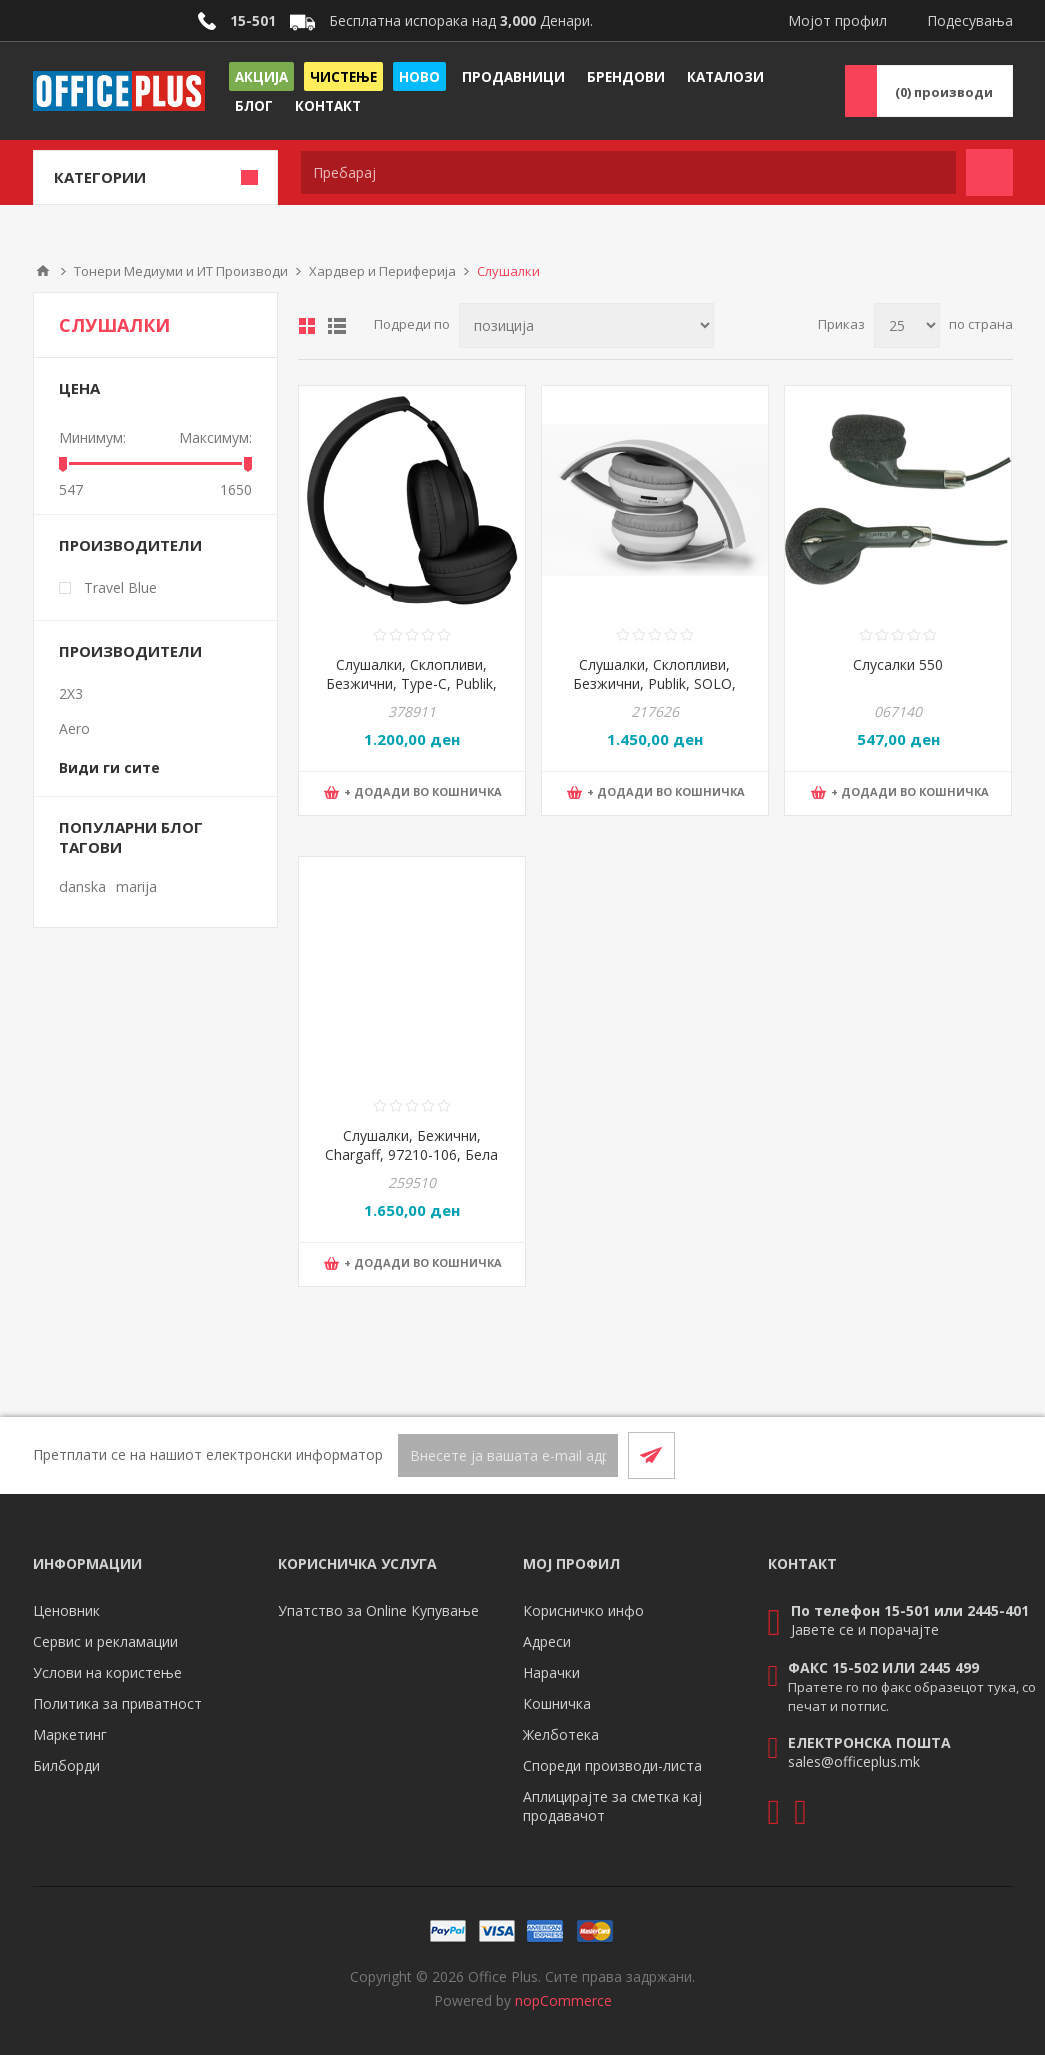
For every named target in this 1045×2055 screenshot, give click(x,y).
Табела (307, 326)
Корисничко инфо (583, 1610)
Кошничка (557, 1703)
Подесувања (970, 20)
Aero (74, 728)
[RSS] (989, 1455)
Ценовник (66, 1610)
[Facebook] (941, 1455)
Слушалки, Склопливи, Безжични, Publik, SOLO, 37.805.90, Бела (654, 683)
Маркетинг (70, 1734)
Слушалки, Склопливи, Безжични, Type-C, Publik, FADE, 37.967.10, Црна (411, 683)
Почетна (43, 271)
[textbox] (628, 172)
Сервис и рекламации (105, 1641)
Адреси (547, 1641)
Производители (130, 545)
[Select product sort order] (586, 325)
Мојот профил (837, 20)
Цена (79, 388)
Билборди (66, 1765)
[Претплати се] (508, 1455)
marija (136, 886)
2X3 (71, 693)
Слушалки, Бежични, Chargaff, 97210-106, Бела (411, 1145)
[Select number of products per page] (907, 325)
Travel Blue (120, 587)
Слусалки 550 (898, 664)
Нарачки (551, 1672)
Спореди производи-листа (612, 1765)
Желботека (561, 1734)
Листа (337, 326)
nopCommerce (563, 2000)
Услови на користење (107, 1672)
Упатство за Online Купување (378, 1610)
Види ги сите (109, 767)
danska (82, 886)
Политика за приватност (117, 1703)
